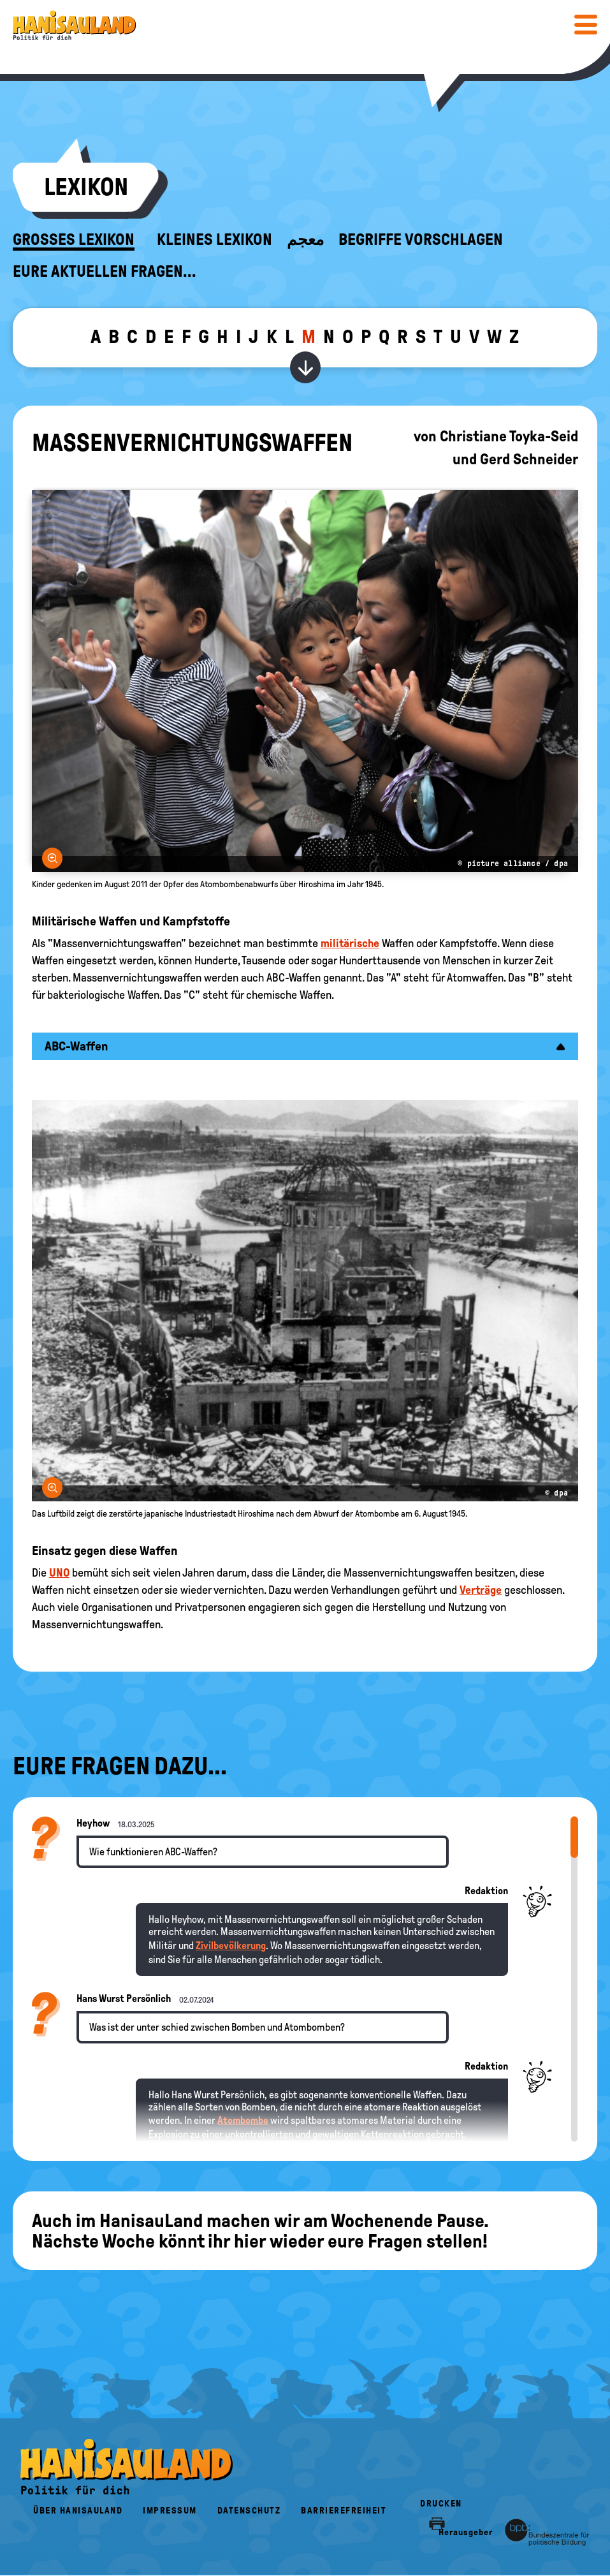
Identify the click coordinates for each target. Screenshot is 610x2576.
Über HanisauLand (77, 2510)
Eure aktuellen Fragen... (104, 271)
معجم (305, 240)
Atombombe (242, 2120)
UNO (59, 1572)
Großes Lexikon (73, 240)
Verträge (481, 1590)
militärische (350, 943)
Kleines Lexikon (214, 240)
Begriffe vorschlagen (420, 240)
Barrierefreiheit (343, 2510)
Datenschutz (249, 2510)
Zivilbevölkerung (231, 1945)
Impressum (170, 2510)
